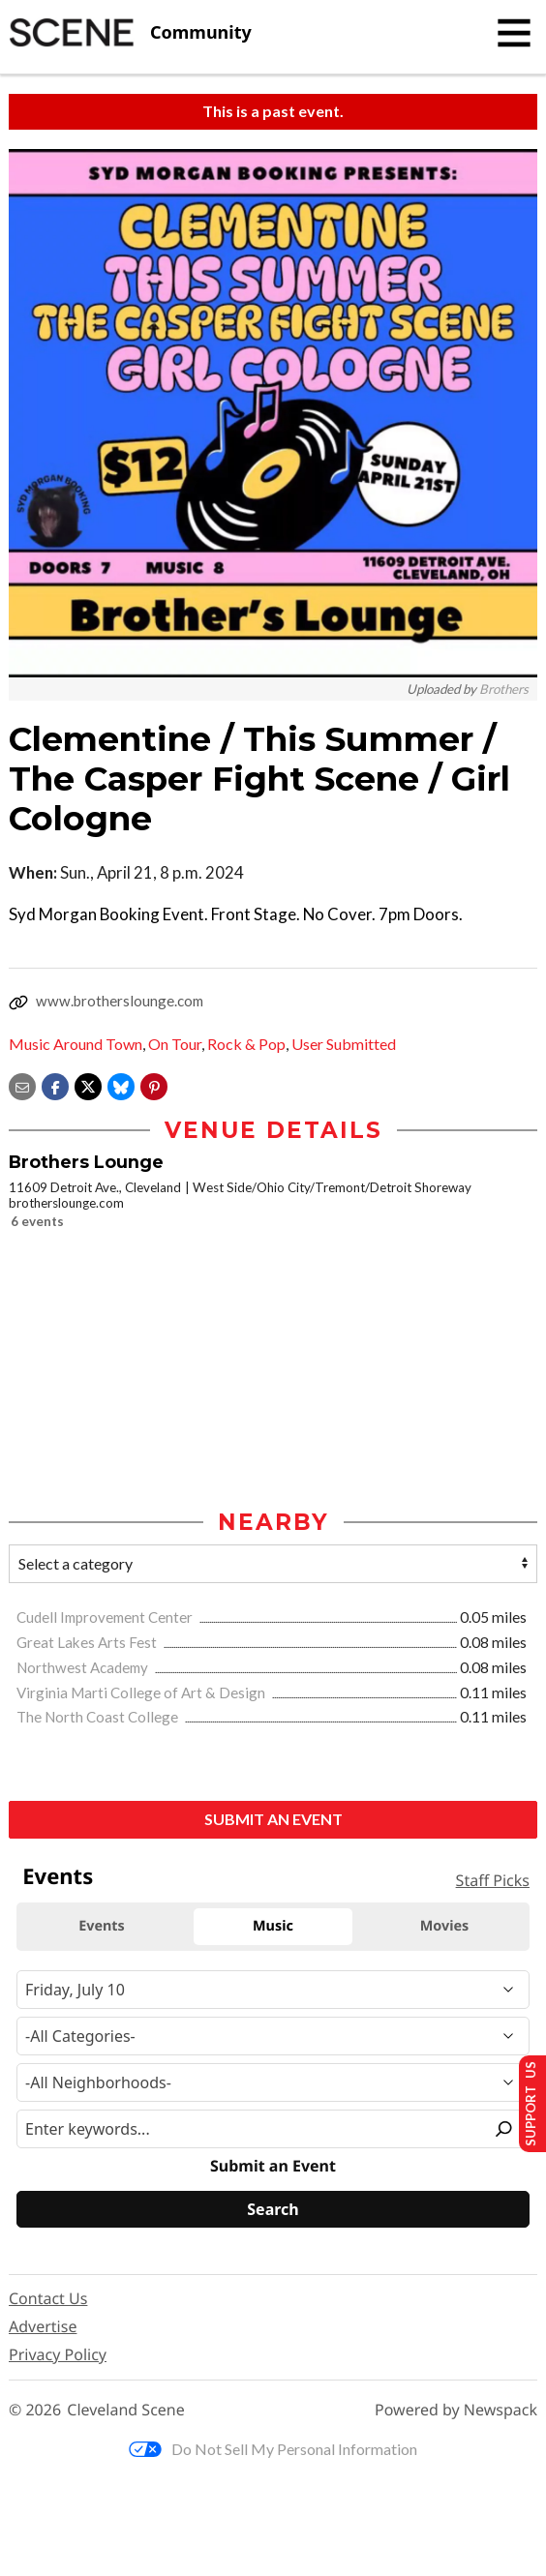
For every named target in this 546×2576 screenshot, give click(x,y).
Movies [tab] (445, 1926)
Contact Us (48, 2299)
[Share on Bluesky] (121, 1084)
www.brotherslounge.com (119, 1000)
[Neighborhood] (273, 2083)
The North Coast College (98, 1717)
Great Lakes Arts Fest (88, 1643)
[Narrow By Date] (273, 1990)
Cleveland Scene (126, 2410)
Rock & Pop (246, 1043)
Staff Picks (493, 1880)
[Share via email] (22, 1084)
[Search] (273, 2209)
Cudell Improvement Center (106, 1618)
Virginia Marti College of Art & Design (142, 1692)
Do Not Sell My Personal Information (273, 2449)
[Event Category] (273, 2037)
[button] (153, 1084)
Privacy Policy (57, 2355)
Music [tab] (273, 1926)
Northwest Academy (83, 1667)
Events (57, 1877)
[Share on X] (88, 1084)
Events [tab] (101, 1926)
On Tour (174, 1043)
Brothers (504, 689)
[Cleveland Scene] (130, 33)
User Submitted (343, 1043)
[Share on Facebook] (55, 1084)
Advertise (42, 2327)
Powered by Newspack (456, 2410)
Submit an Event (273, 1820)
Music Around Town (75, 1043)
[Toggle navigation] (514, 33)
